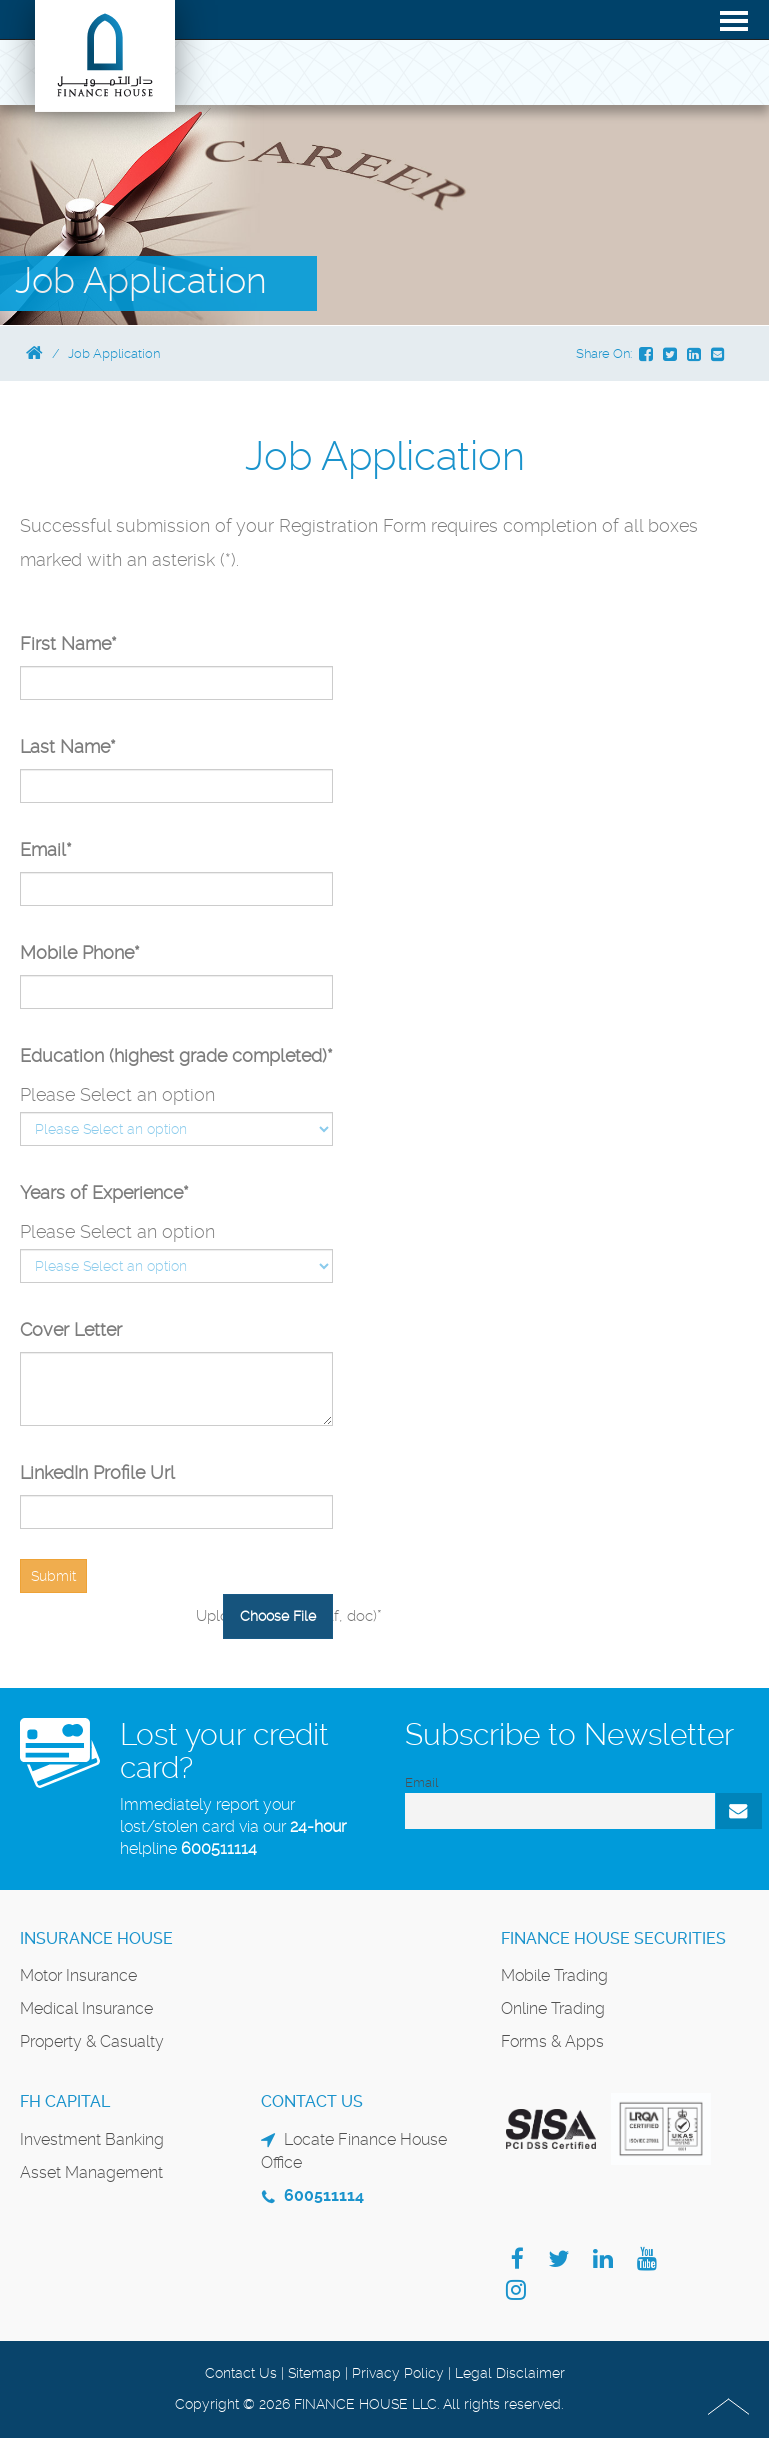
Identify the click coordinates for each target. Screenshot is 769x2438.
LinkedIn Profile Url (97, 1472)
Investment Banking (92, 2139)
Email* (46, 849)
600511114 (219, 1848)
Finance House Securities (613, 1938)
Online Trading (553, 2008)
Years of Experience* (104, 1192)
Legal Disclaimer (510, 2373)
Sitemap (314, 2373)
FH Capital (65, 2101)
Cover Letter (71, 1329)
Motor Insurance (78, 1975)
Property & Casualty (92, 2041)
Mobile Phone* (80, 952)
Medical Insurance (86, 2008)
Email (421, 1782)
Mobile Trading (554, 1975)
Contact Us (241, 2373)
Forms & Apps (552, 2041)
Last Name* (68, 746)
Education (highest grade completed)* (176, 1055)
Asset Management (91, 2172)
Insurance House (96, 1938)
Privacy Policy (398, 2373)
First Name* (68, 643)
